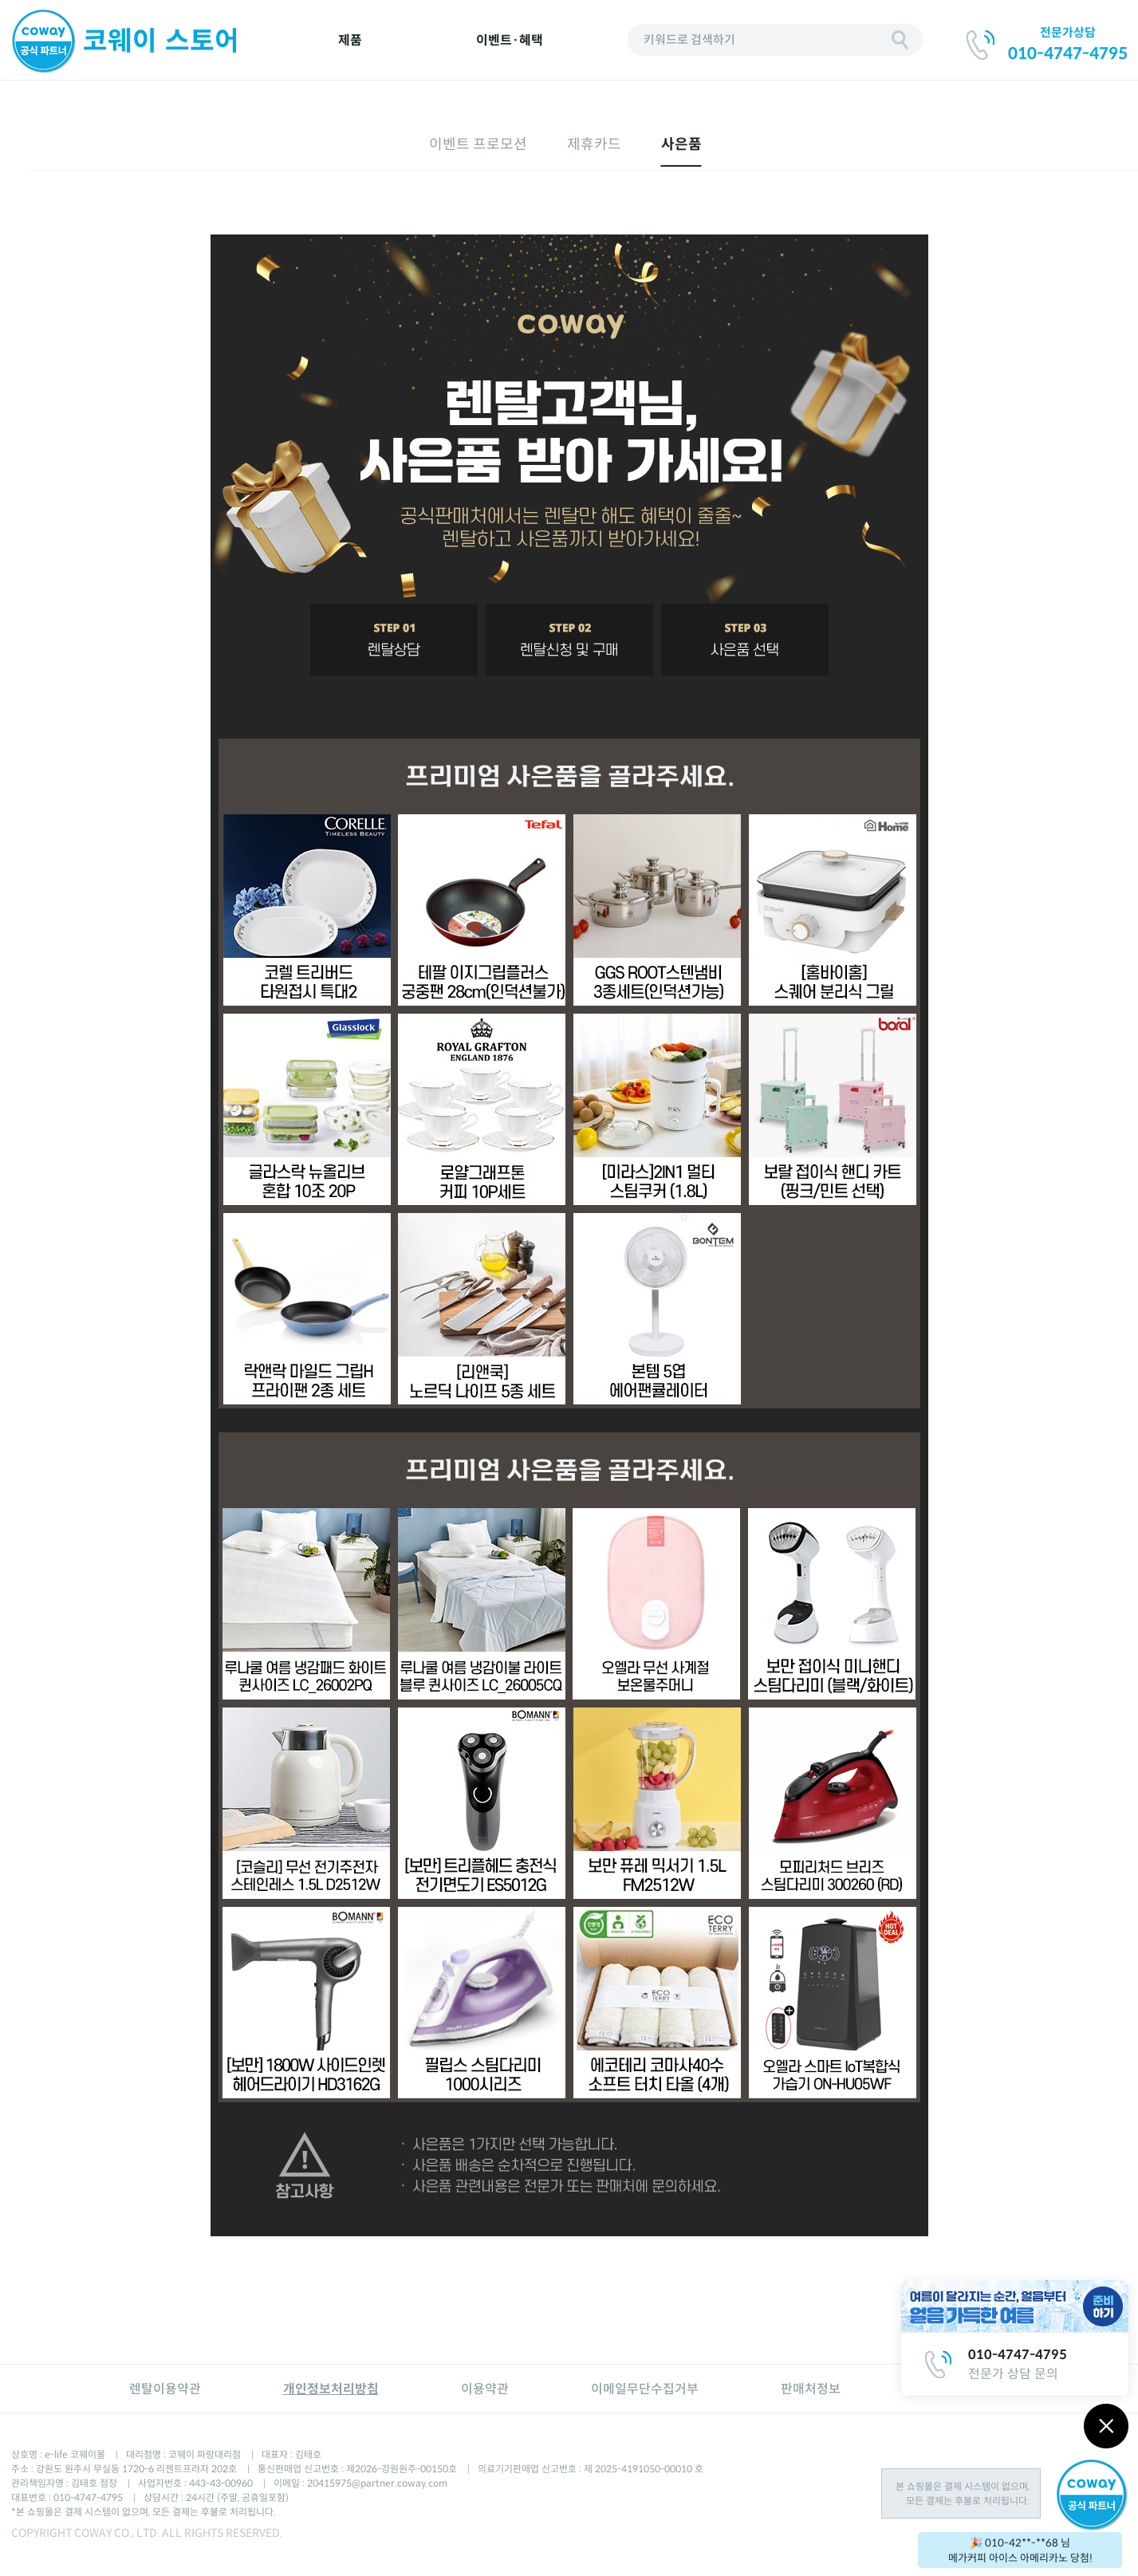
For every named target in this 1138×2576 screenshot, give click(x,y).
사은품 (681, 144)
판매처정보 (811, 2389)
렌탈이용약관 (165, 2389)
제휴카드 (594, 144)
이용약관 (485, 2389)
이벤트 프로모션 (478, 144)
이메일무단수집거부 (645, 2389)
